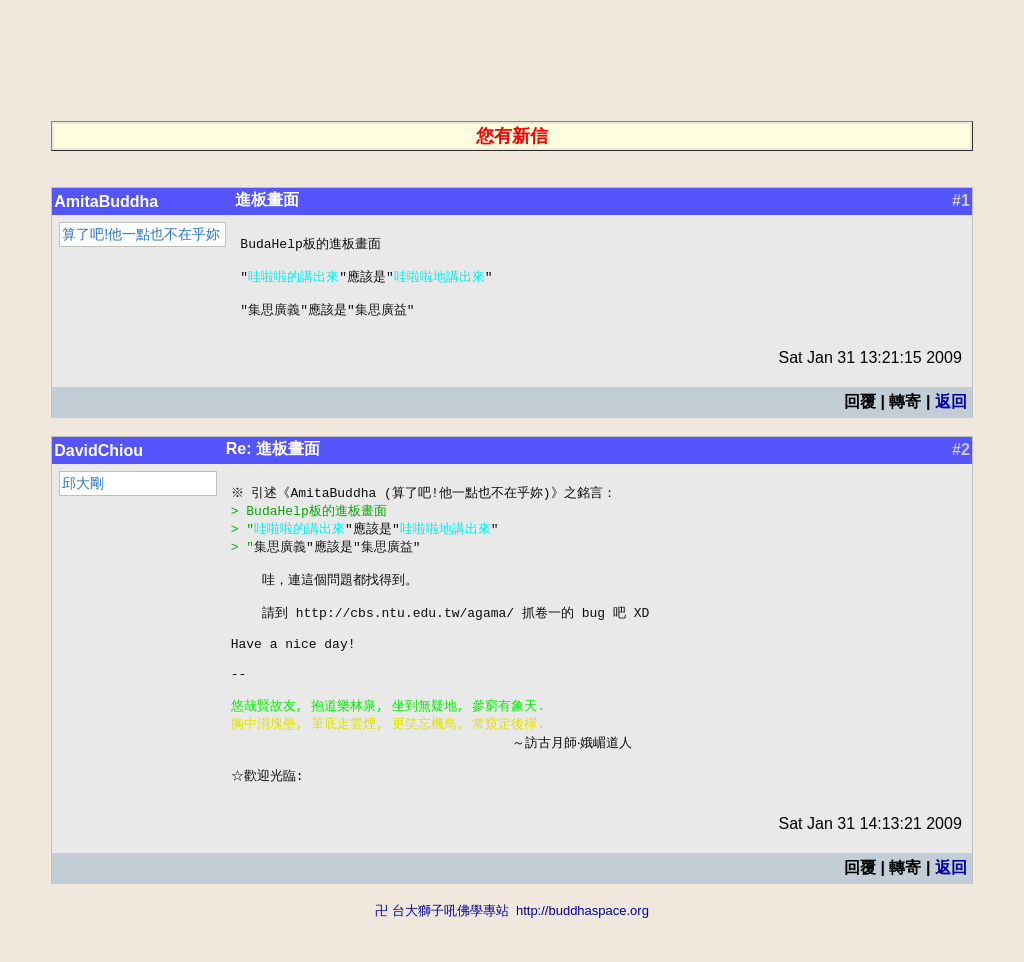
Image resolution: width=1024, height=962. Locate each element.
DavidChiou (98, 459)
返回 (951, 410)
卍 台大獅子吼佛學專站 (442, 952)
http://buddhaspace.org (582, 952)
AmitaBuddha (106, 201)
